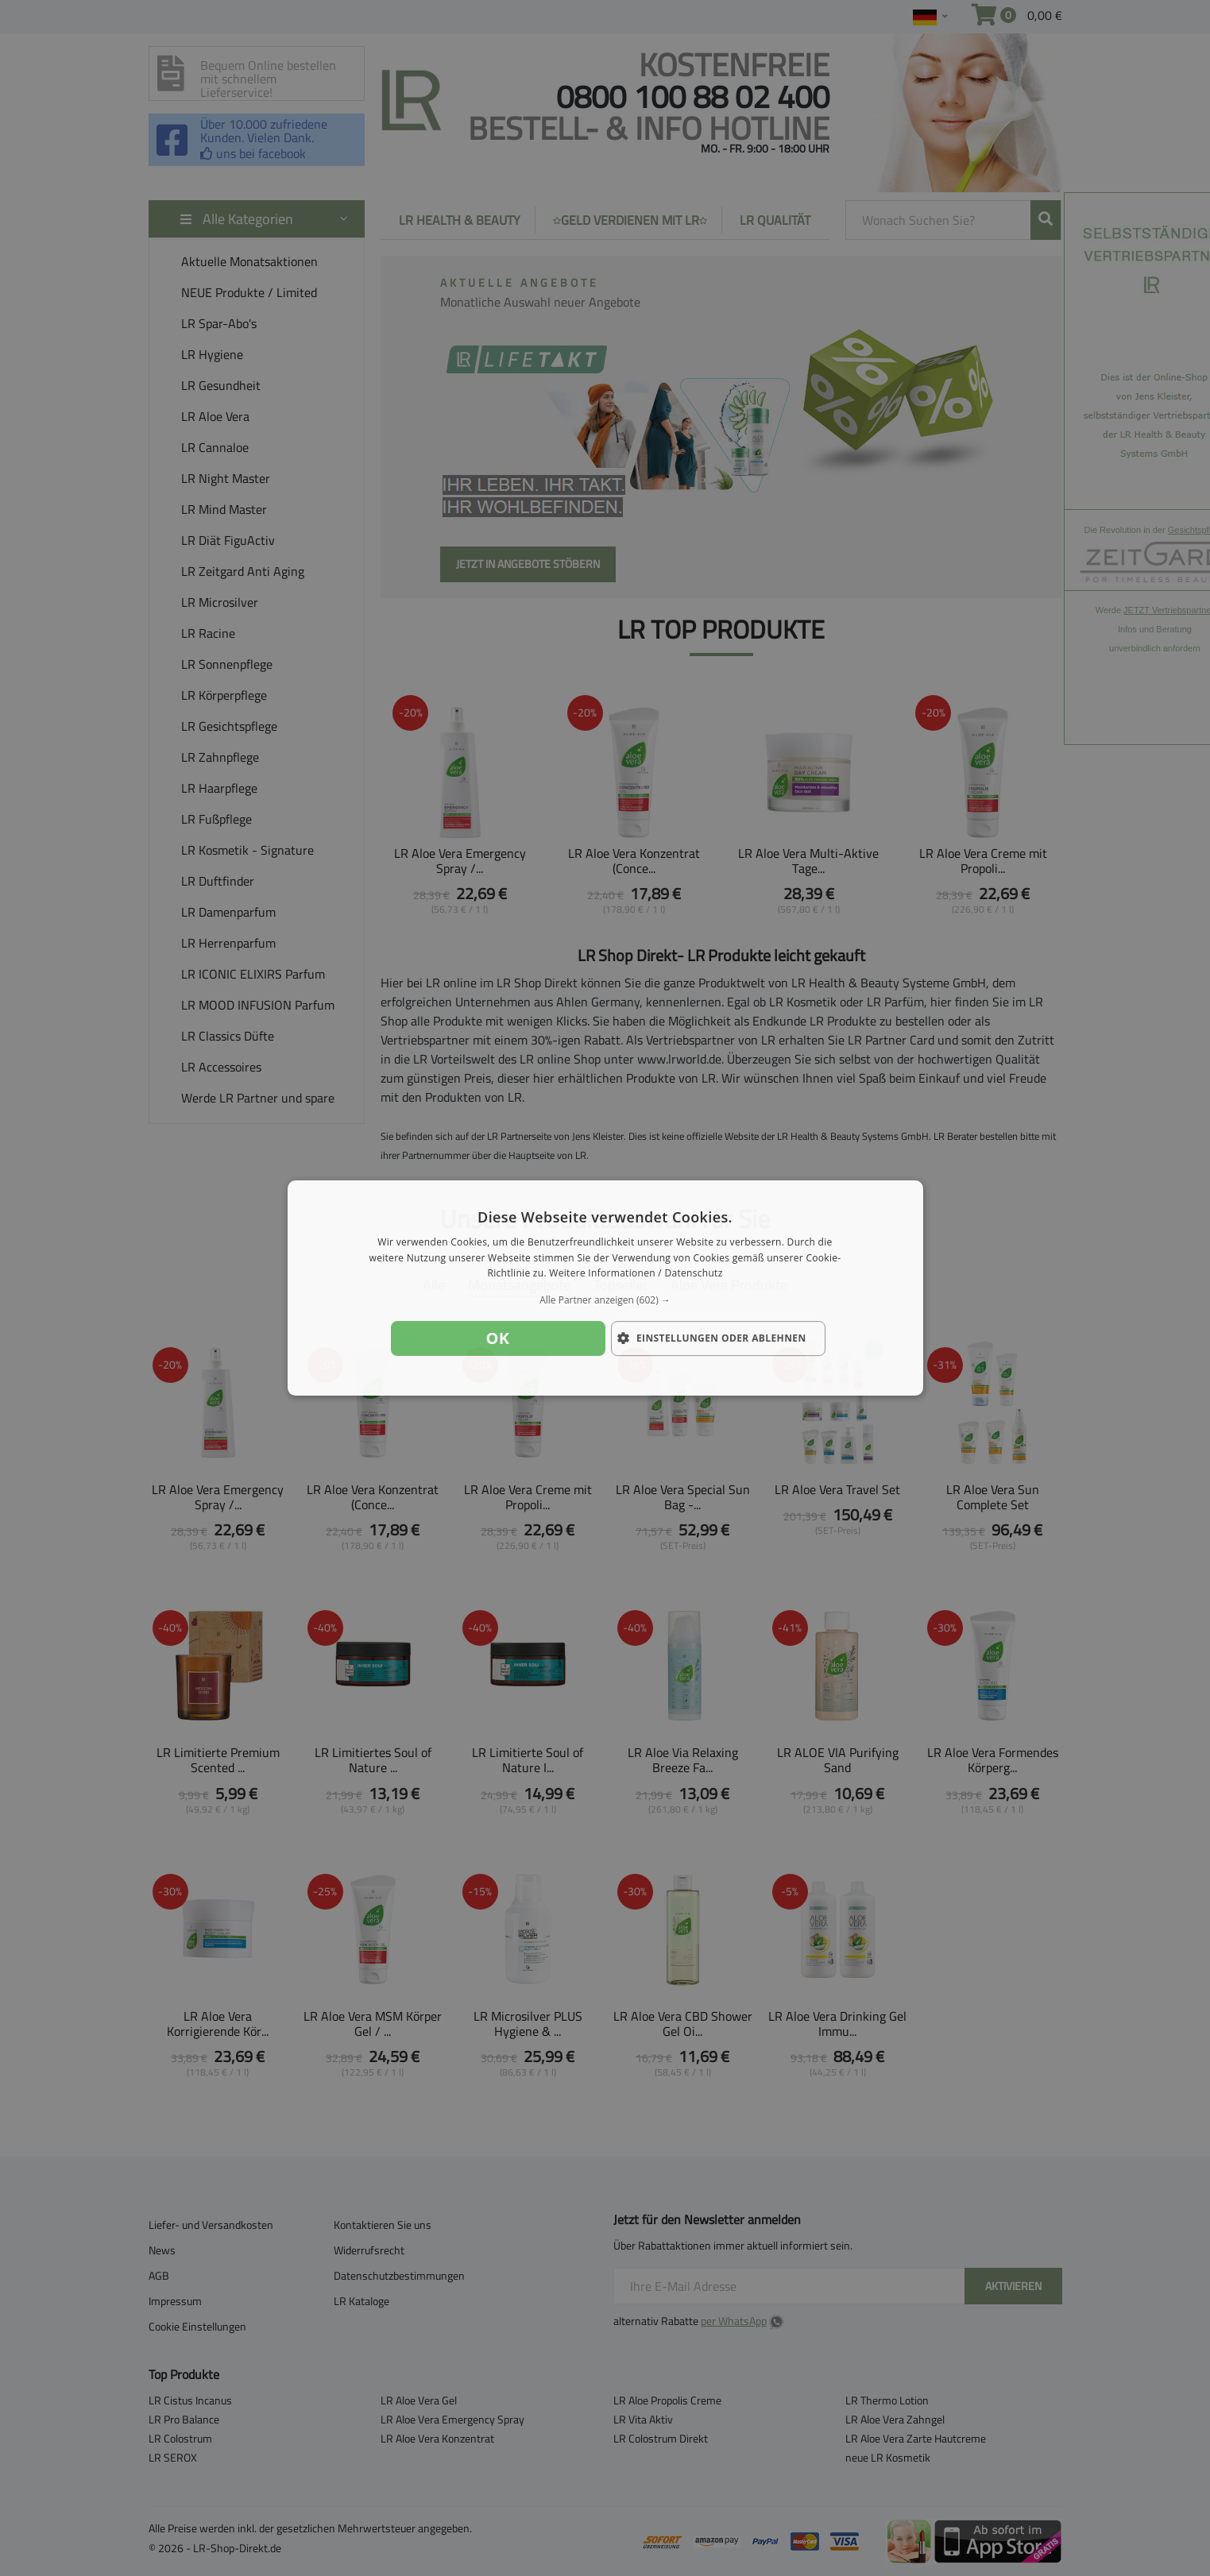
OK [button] (498, 1338)
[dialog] (605, 1288)
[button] (605, 1300)
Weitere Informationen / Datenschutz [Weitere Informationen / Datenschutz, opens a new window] (635, 1273)
